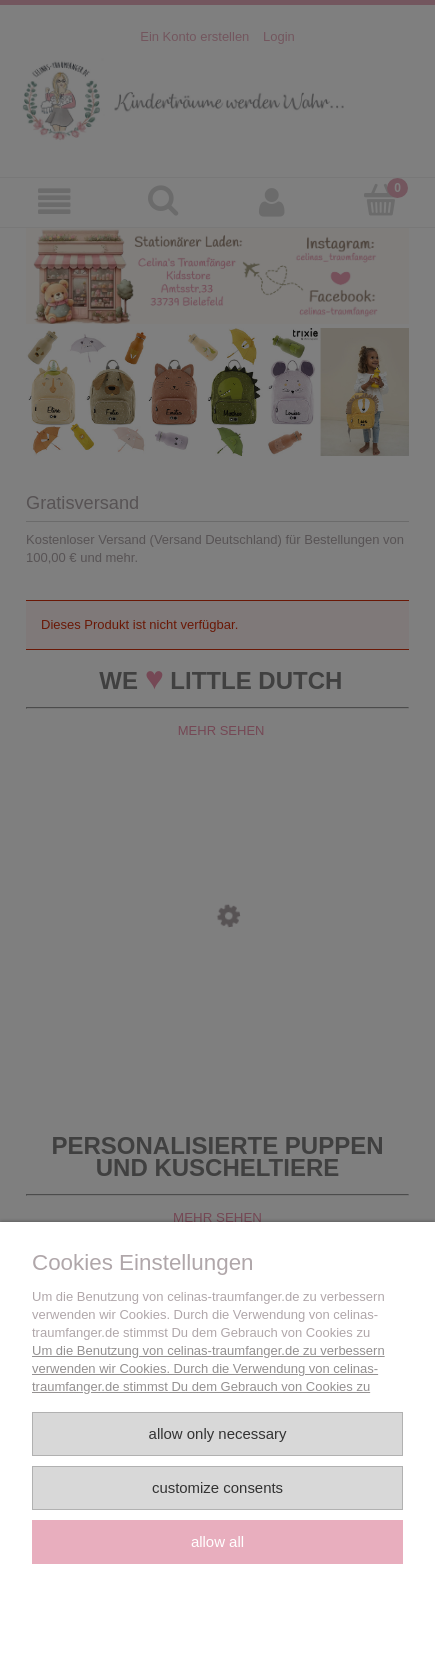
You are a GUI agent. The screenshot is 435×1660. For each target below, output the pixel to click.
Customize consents (217, 1487)
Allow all (217, 1541)
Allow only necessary (218, 1433)
